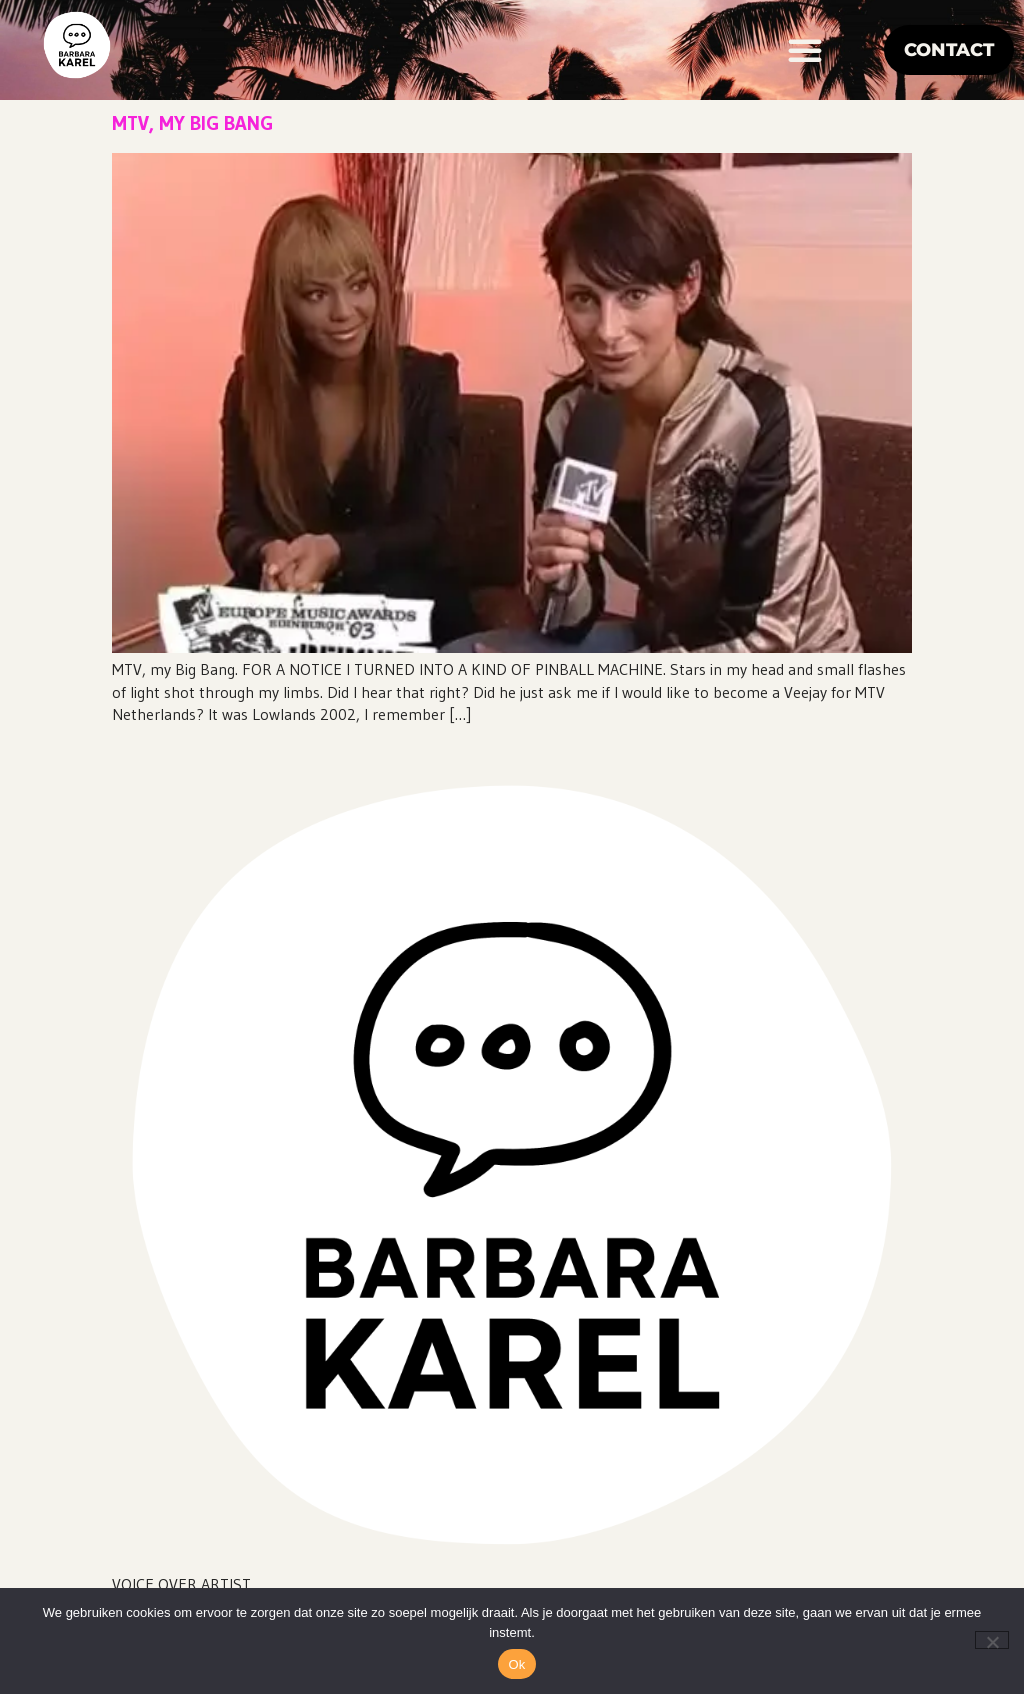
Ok (516, 1664)
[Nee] (992, 1640)
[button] (805, 50)
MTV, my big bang (192, 123)
